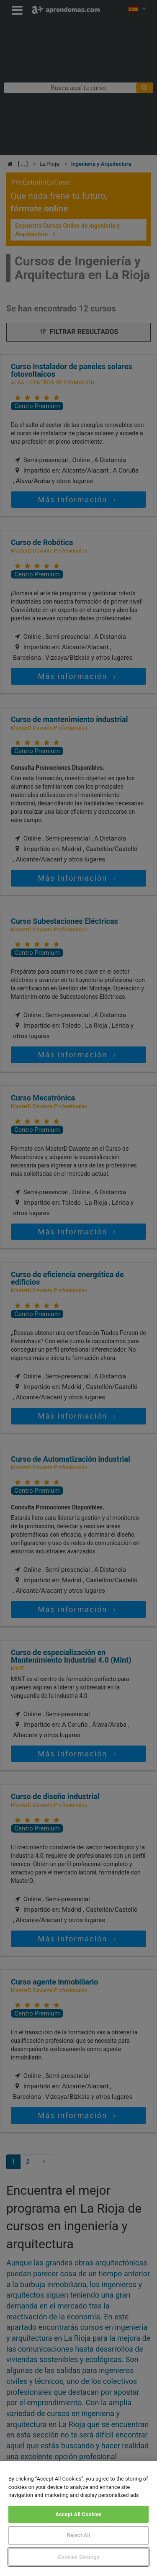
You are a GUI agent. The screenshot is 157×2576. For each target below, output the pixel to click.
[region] (78, 2518)
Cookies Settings (78, 2557)
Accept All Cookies (78, 2514)
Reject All (78, 2535)
